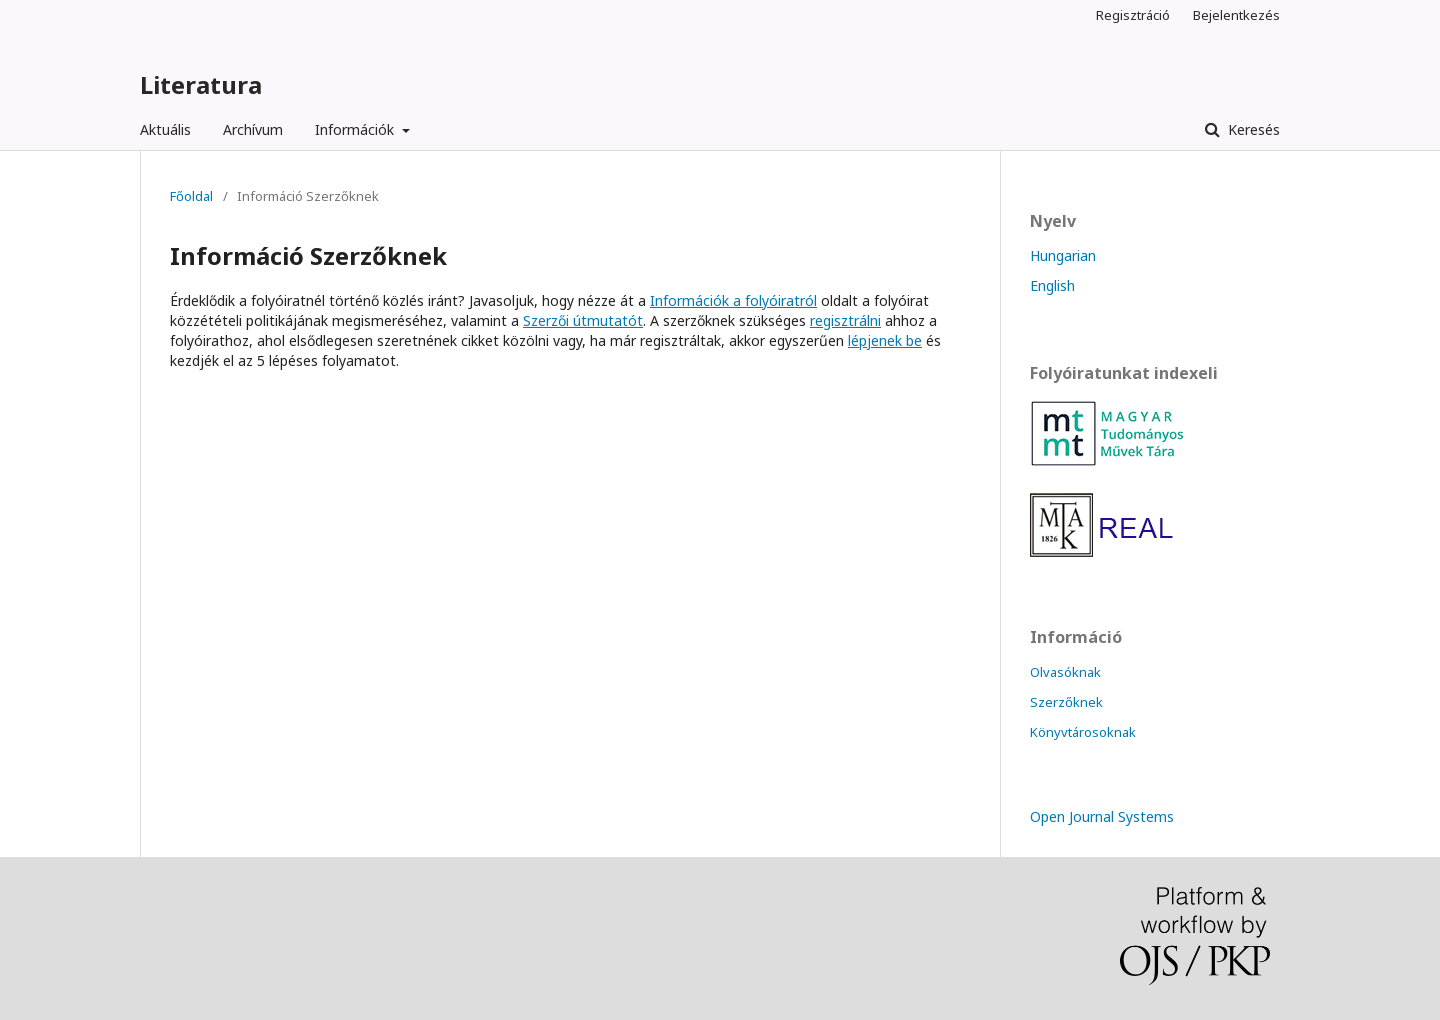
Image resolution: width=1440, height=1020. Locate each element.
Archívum (253, 129)
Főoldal (191, 196)
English (1052, 285)
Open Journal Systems (1102, 816)
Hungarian (1063, 255)
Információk (356, 129)
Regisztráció (1133, 15)
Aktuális (165, 129)
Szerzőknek (1066, 702)
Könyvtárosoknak (1083, 732)
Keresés (1252, 129)
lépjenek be (885, 340)
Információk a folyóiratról (733, 300)
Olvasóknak (1065, 672)
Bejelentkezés (1236, 15)
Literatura (201, 84)
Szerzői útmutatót (583, 320)
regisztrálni (845, 320)
